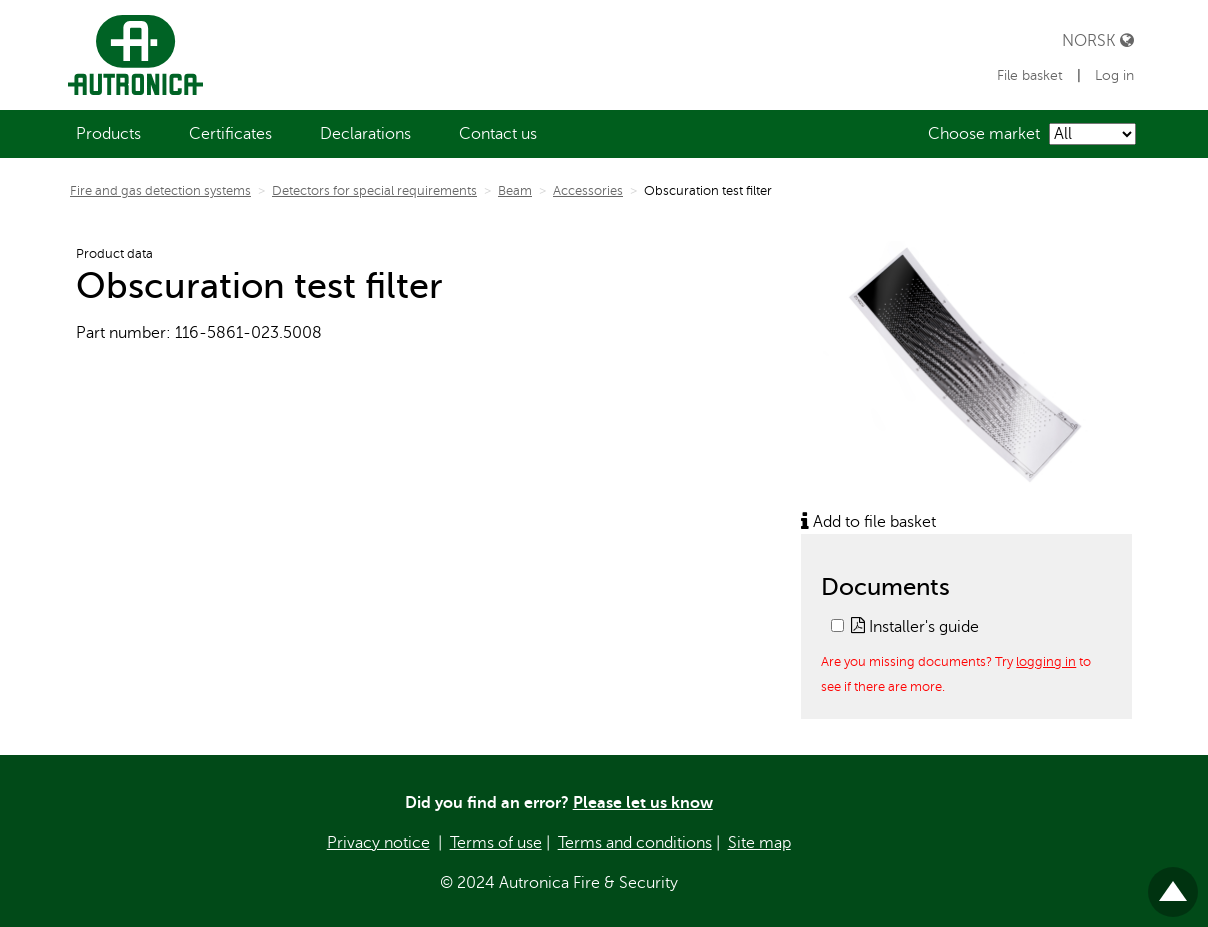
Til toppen (1173, 883)
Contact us (498, 134)
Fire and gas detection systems (160, 191)
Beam (515, 191)
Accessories (588, 191)
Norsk (1098, 40)
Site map (759, 843)
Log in (1114, 75)
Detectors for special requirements (374, 191)
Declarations (365, 134)
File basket (1032, 75)
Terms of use (496, 843)
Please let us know (643, 803)
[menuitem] (108, 134)
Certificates (230, 134)
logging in (1046, 661)
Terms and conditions (635, 843)
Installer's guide (915, 627)
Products (108, 134)
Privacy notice (378, 843)
